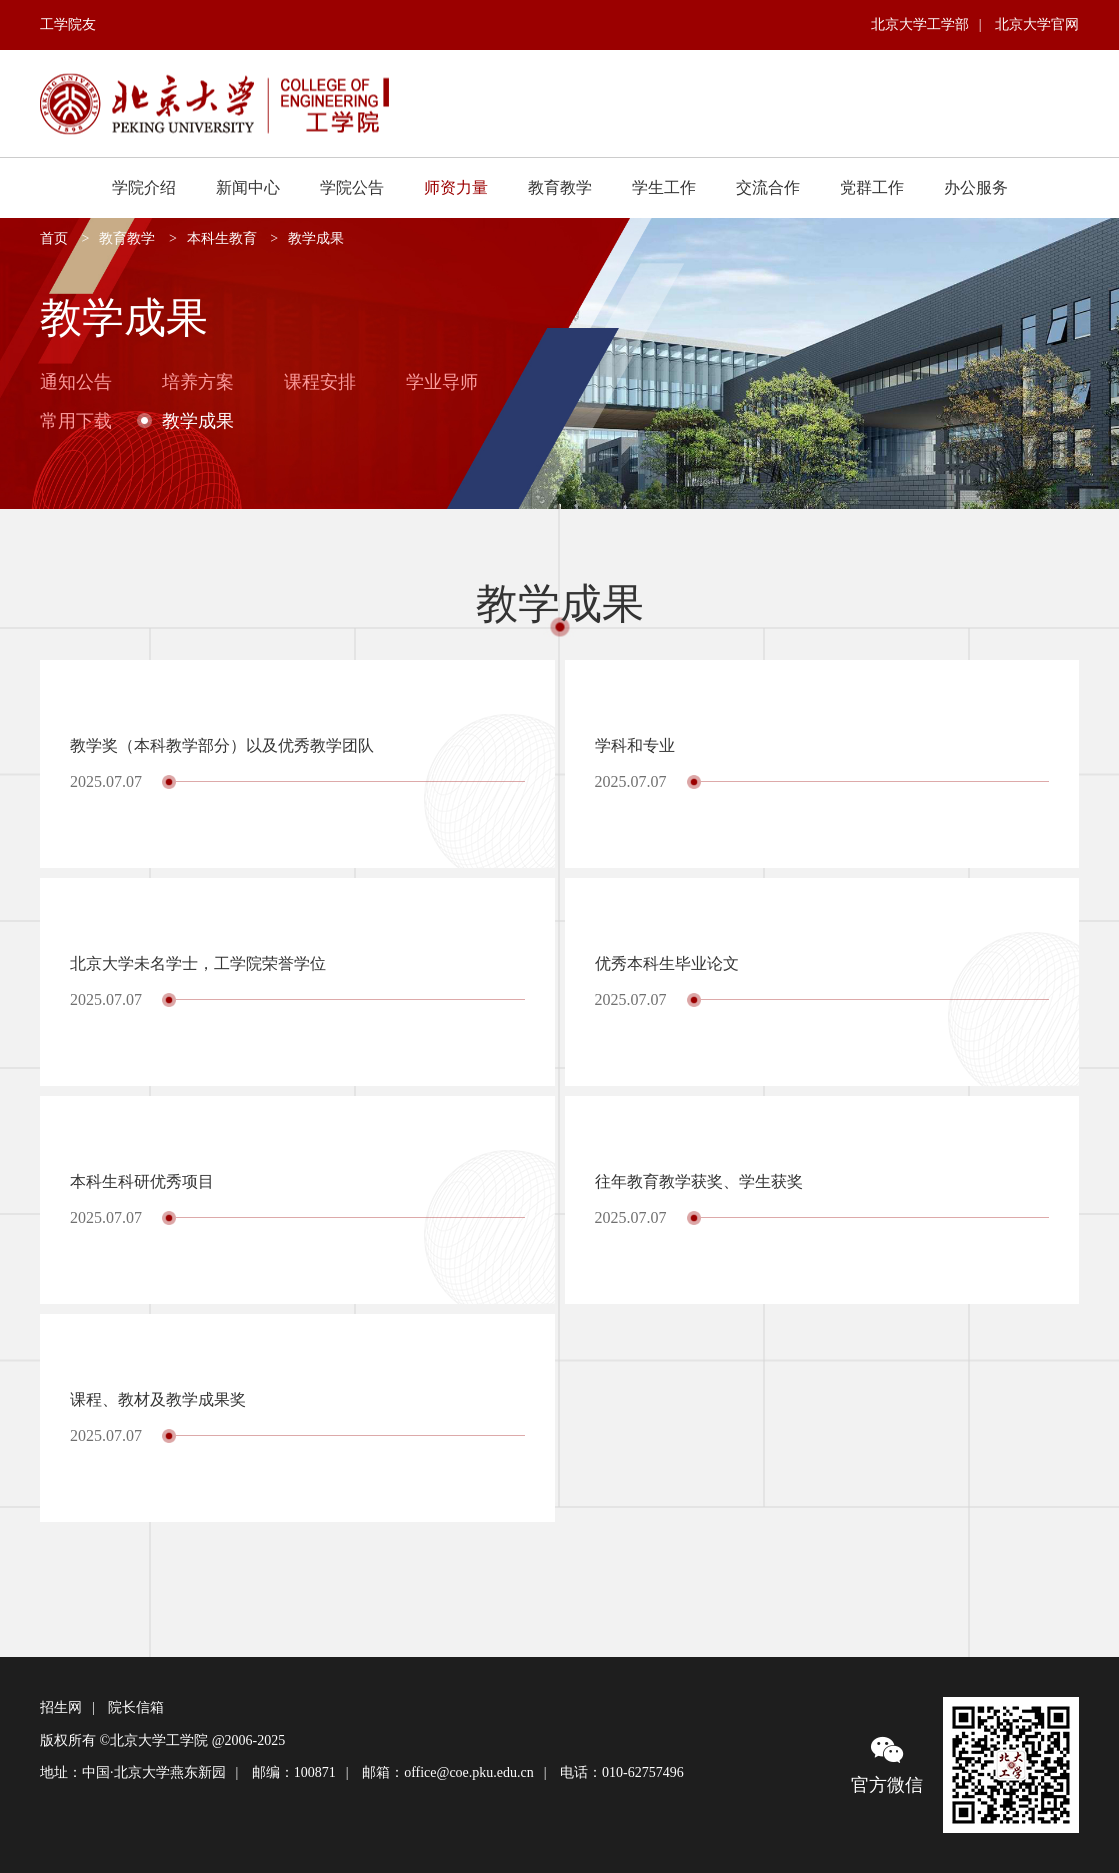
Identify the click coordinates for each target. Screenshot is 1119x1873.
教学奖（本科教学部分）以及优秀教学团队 (222, 745)
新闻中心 (248, 187)
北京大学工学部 (920, 24)
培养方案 (198, 382)
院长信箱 (136, 1707)
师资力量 (456, 187)
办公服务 (976, 187)
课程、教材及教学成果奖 (158, 1399)
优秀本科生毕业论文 (667, 963)
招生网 (61, 1707)
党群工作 (872, 187)
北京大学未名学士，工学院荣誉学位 (198, 963)
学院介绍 (144, 187)
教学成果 (316, 238)
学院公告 (352, 187)
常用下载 (76, 420)
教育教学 (560, 187)
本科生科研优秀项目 (142, 1181)
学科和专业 (635, 745)
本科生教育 (222, 238)
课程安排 (320, 382)
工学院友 (68, 24)
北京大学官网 (1037, 24)
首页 (54, 238)
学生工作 (664, 187)
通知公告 (76, 382)
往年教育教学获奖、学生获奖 (699, 1181)
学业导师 (442, 382)
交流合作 (768, 187)
